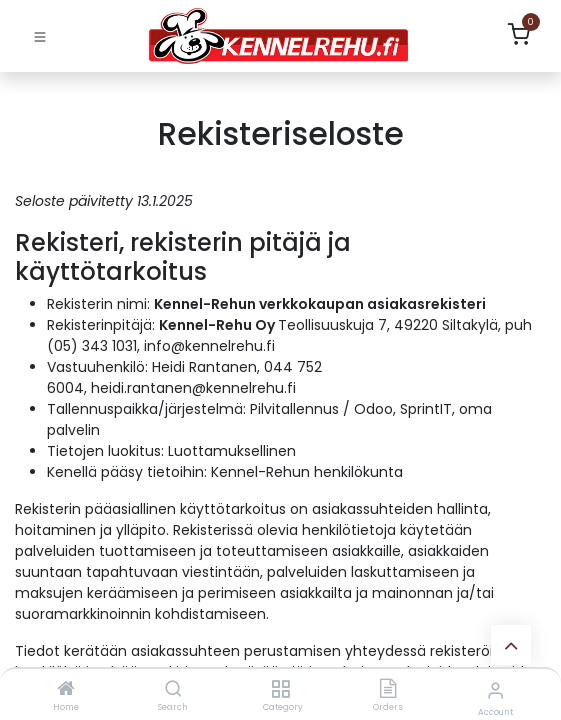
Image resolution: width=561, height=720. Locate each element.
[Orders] (388, 690)
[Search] (173, 690)
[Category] (280, 690)
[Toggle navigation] (40, 36)
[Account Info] (495, 690)
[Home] (66, 690)
